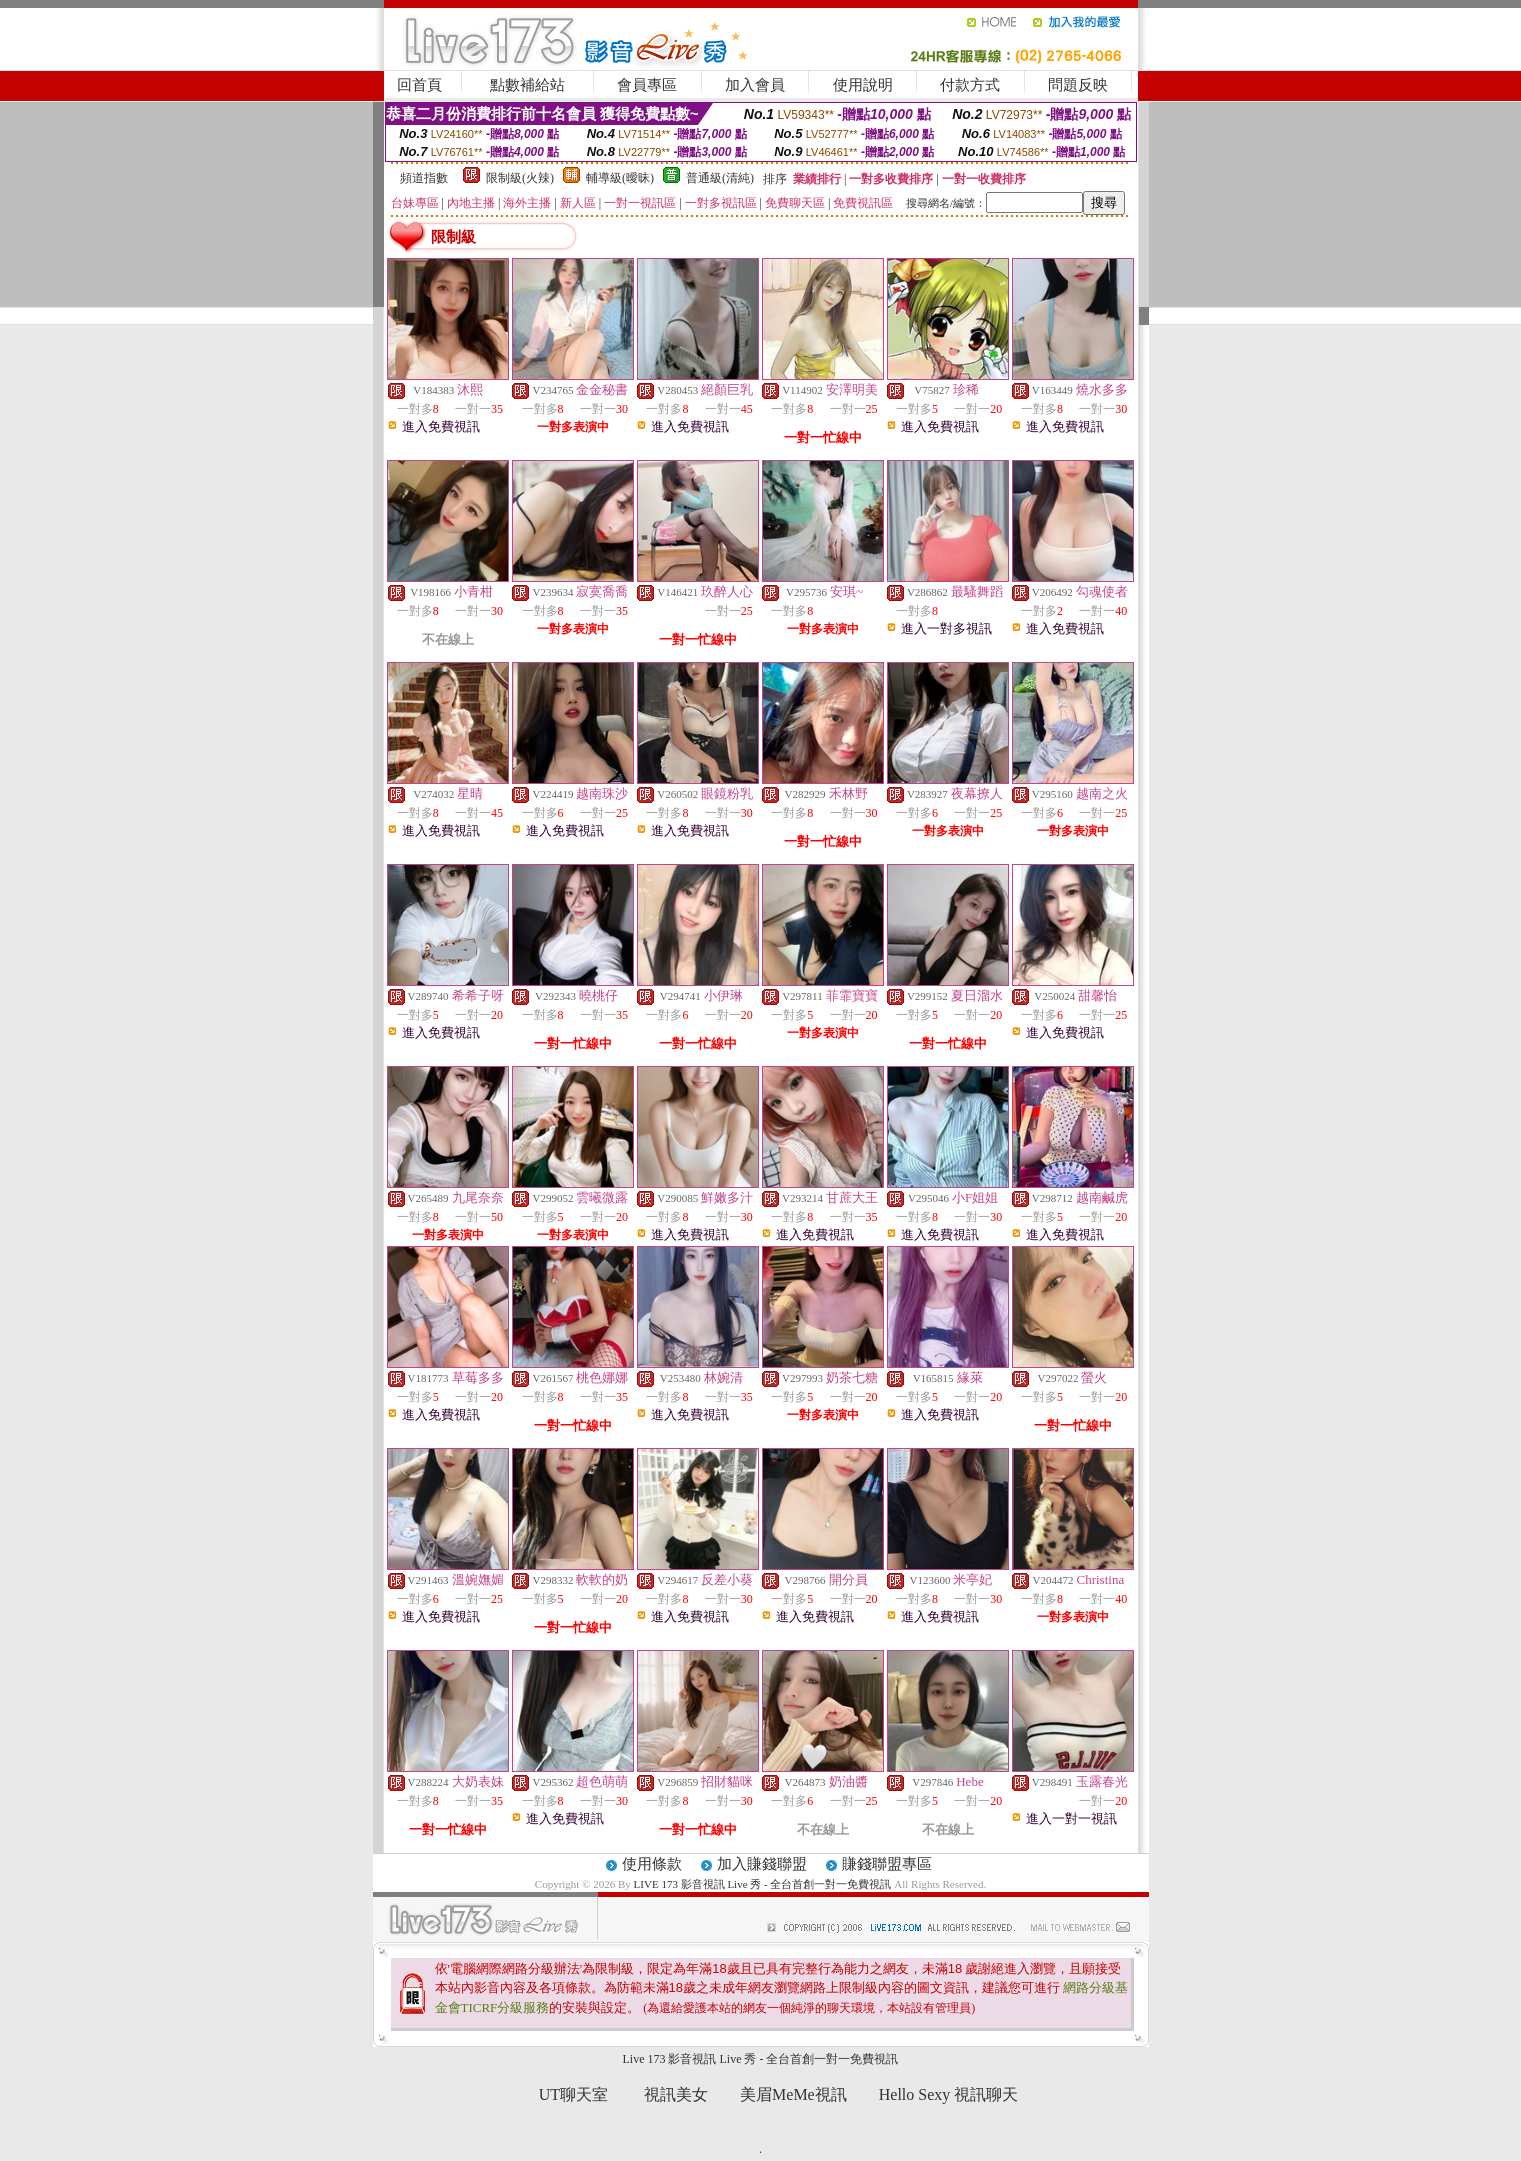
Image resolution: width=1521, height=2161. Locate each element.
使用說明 (863, 85)
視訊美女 (676, 2094)
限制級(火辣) (520, 178)
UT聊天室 (573, 2094)
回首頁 (419, 85)
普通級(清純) (720, 178)
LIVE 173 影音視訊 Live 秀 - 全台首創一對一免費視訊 (763, 1884)
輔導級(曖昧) (620, 178)
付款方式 (970, 85)
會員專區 (647, 85)
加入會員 (755, 85)
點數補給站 (527, 85)
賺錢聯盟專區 (887, 1864)
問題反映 (1078, 85)
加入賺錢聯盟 (762, 1864)
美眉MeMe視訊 (793, 2094)
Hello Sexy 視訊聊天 (949, 2094)
